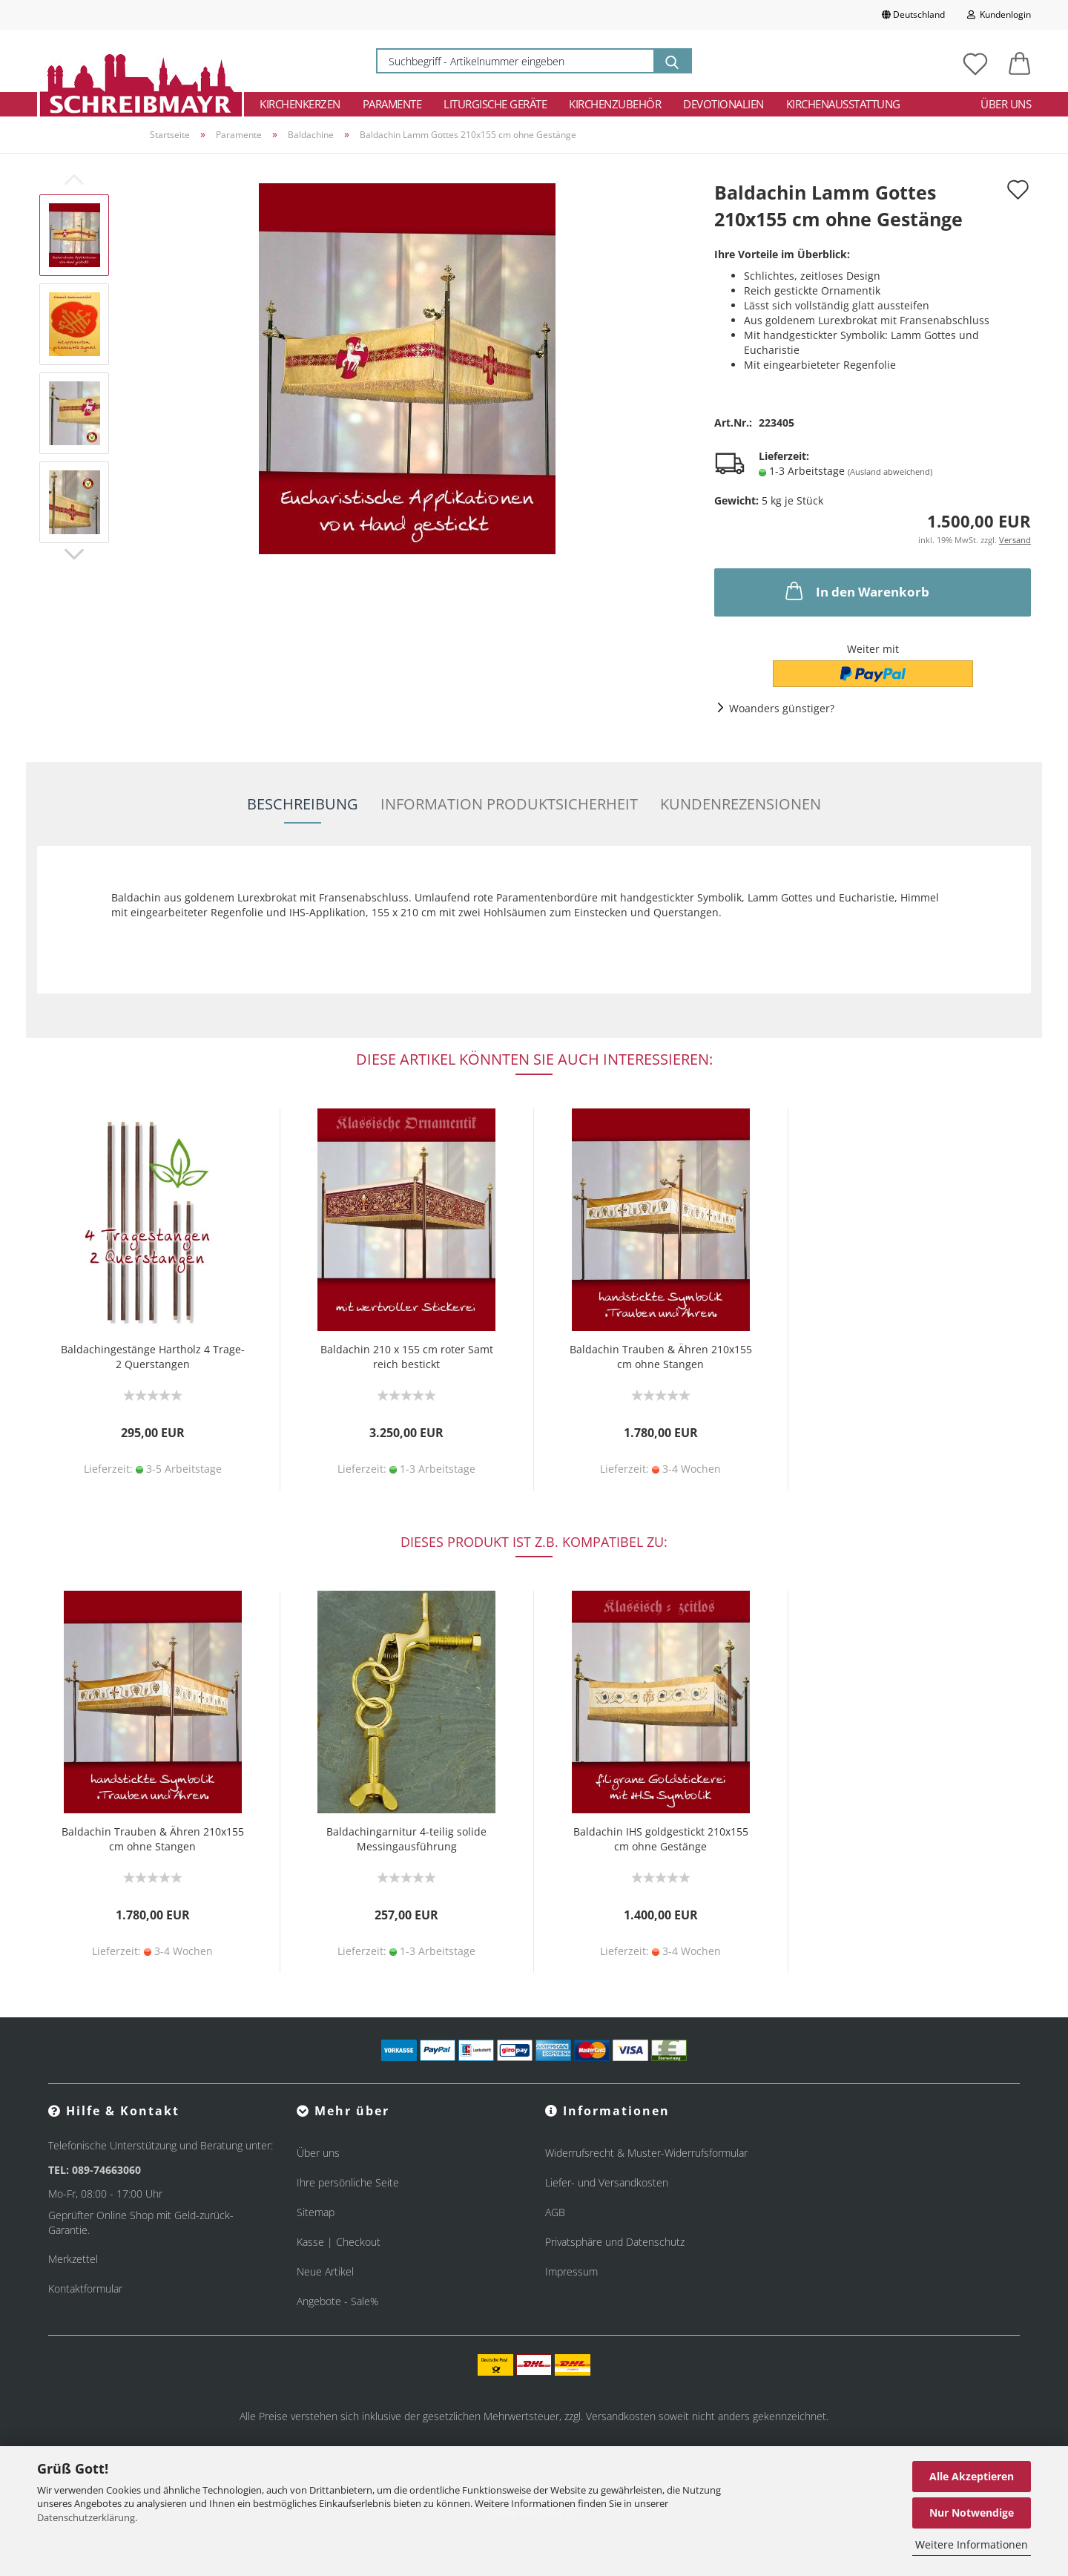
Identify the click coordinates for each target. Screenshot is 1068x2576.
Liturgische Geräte (495, 103)
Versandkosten (621, 2416)
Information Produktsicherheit (509, 804)
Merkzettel (73, 2259)
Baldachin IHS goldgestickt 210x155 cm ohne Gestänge (660, 1838)
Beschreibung (302, 804)
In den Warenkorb (855, 590)
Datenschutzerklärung (86, 2517)
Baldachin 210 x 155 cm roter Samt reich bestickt (406, 1356)
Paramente (392, 103)
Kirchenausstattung (843, 103)
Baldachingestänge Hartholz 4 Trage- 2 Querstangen (153, 1356)
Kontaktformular (85, 2288)
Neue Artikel (325, 2271)
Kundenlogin (999, 14)
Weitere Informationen (971, 2544)
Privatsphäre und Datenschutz (615, 2242)
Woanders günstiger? (781, 708)
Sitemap (315, 2212)
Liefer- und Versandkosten (606, 2182)
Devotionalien (723, 103)
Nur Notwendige (971, 2513)
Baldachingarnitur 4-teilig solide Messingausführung (406, 1838)
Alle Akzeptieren (971, 2476)
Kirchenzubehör (615, 103)
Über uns (1005, 103)
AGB (555, 2212)
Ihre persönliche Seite (348, 2182)
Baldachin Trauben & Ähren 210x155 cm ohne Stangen (661, 1356)
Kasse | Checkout (338, 2242)
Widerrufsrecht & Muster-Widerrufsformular (646, 2153)
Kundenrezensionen (740, 804)
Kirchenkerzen (300, 103)
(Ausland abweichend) (890, 471)
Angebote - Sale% (337, 2301)
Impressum (571, 2271)
